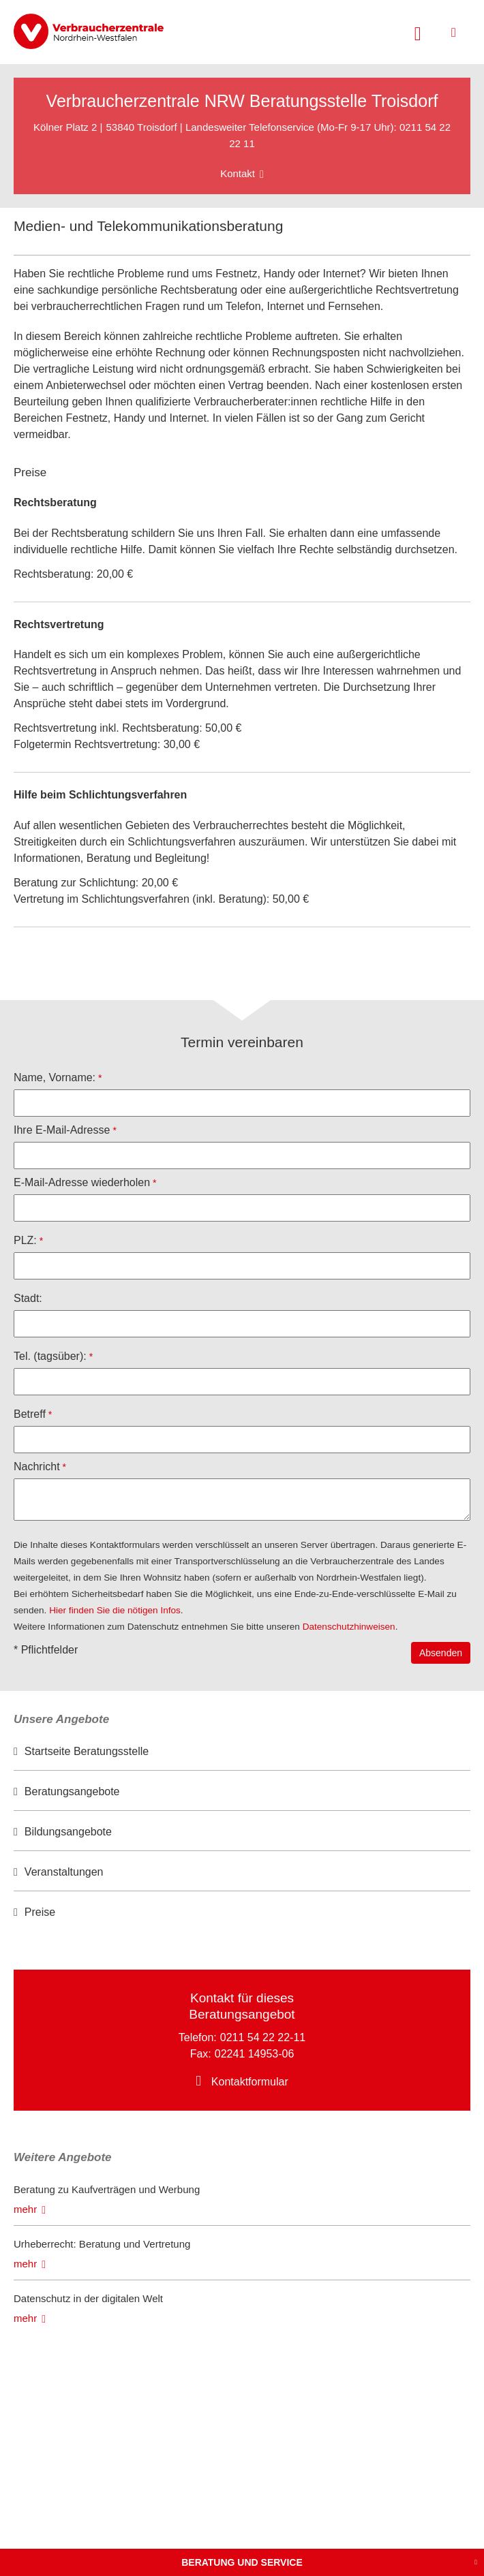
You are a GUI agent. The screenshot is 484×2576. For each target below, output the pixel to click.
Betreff (30, 1414)
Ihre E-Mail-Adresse (62, 1130)
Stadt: (28, 1298)
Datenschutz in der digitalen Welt (88, 2298)
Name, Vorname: (54, 1077)
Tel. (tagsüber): (50, 1356)
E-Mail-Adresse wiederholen (82, 1182)
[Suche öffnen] (417, 32)
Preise (40, 1912)
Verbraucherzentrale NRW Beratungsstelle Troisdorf (242, 100)
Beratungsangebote (72, 1791)
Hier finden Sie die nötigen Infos (115, 1610)
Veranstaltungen (64, 1872)
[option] (242, 1752)
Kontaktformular (249, 2082)
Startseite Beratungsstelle (87, 1751)
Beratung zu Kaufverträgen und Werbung (107, 2189)
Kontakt (237, 173)
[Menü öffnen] (453, 32)
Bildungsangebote (68, 1831)
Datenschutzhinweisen (349, 1626)
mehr (25, 2209)
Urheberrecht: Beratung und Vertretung (102, 2244)
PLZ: (25, 1240)
